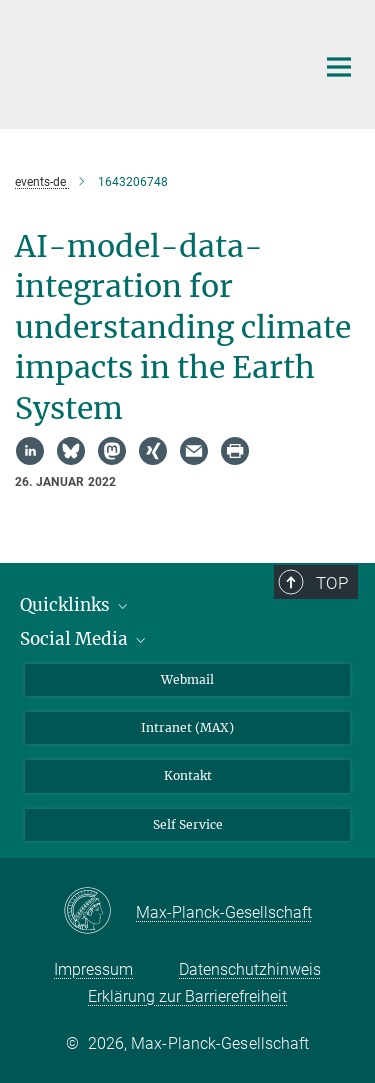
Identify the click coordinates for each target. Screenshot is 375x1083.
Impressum (93, 969)
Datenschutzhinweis (250, 969)
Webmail (187, 679)
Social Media (84, 639)
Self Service (188, 824)
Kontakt (188, 775)
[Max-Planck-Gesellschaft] (99, 912)
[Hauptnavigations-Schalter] (339, 67)
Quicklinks (75, 605)
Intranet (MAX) (187, 727)
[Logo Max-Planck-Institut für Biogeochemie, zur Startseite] (150, 62)
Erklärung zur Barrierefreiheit (187, 996)
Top (332, 583)
